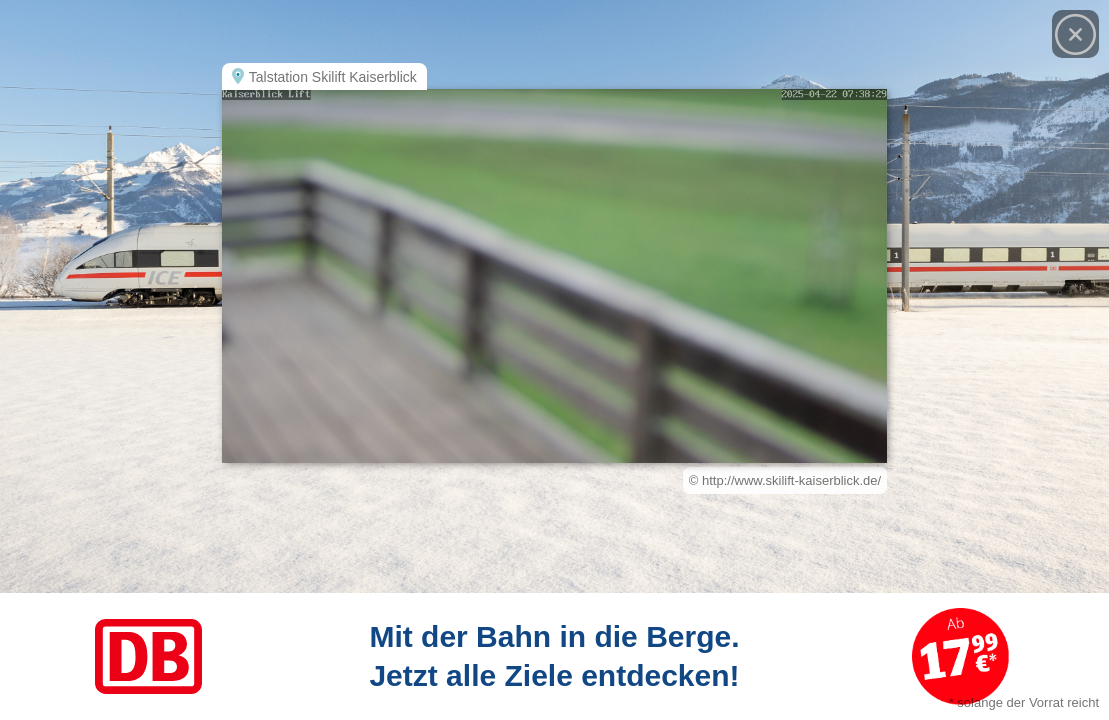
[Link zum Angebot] (554, 656)
